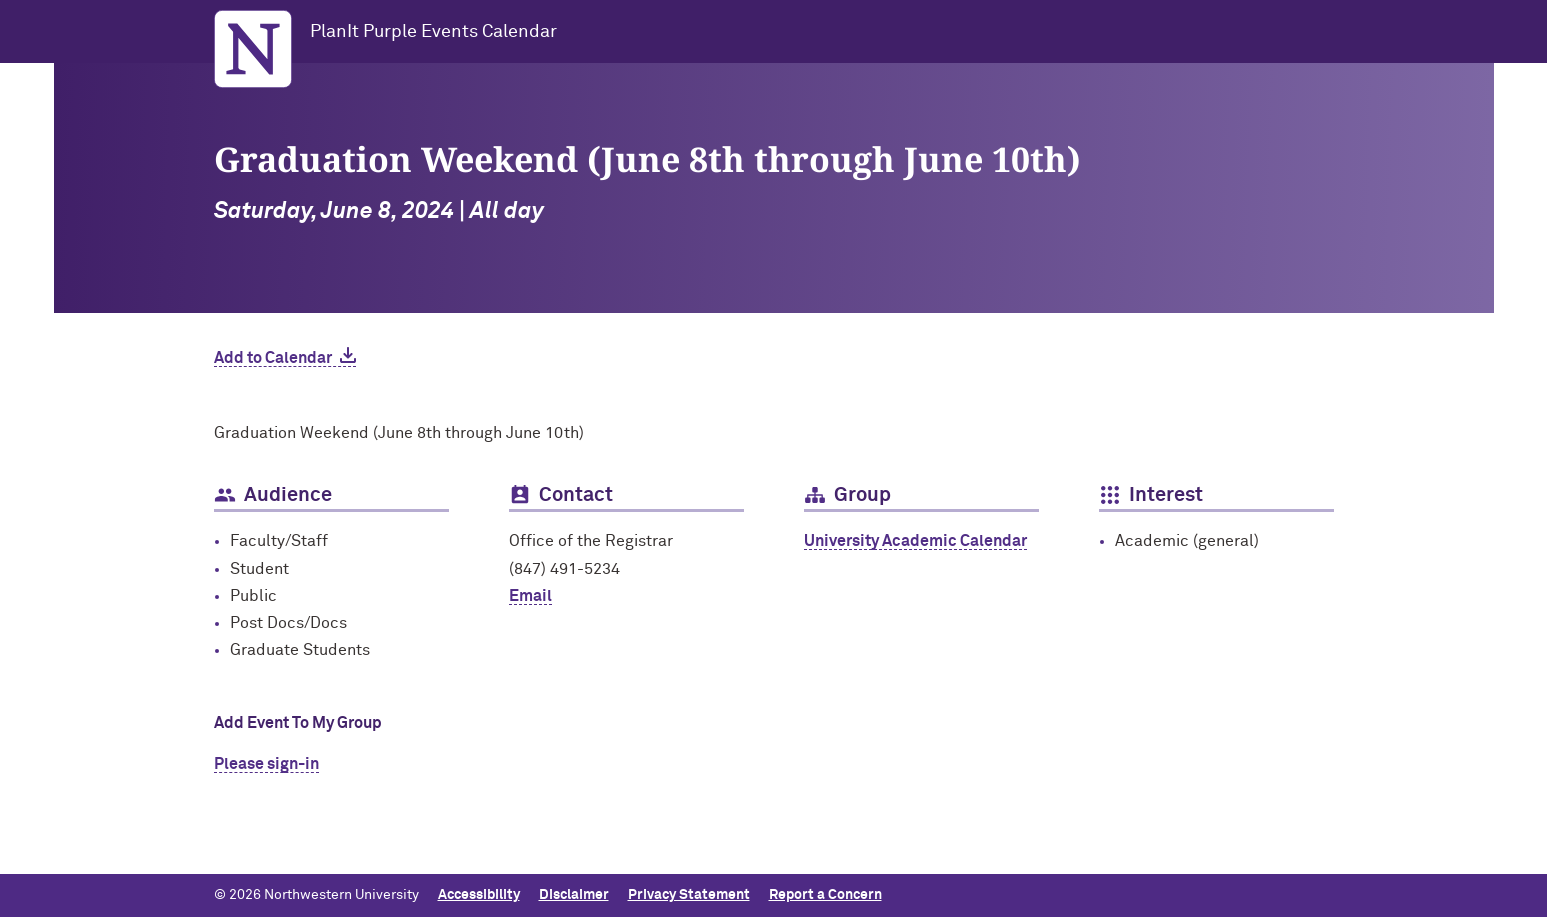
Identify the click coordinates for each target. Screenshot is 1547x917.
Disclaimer (574, 895)
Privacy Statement (689, 895)
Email (530, 596)
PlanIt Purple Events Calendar (433, 32)
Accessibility (479, 895)
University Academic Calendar (915, 541)
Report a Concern (825, 895)
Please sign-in (266, 764)
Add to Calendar (273, 358)
